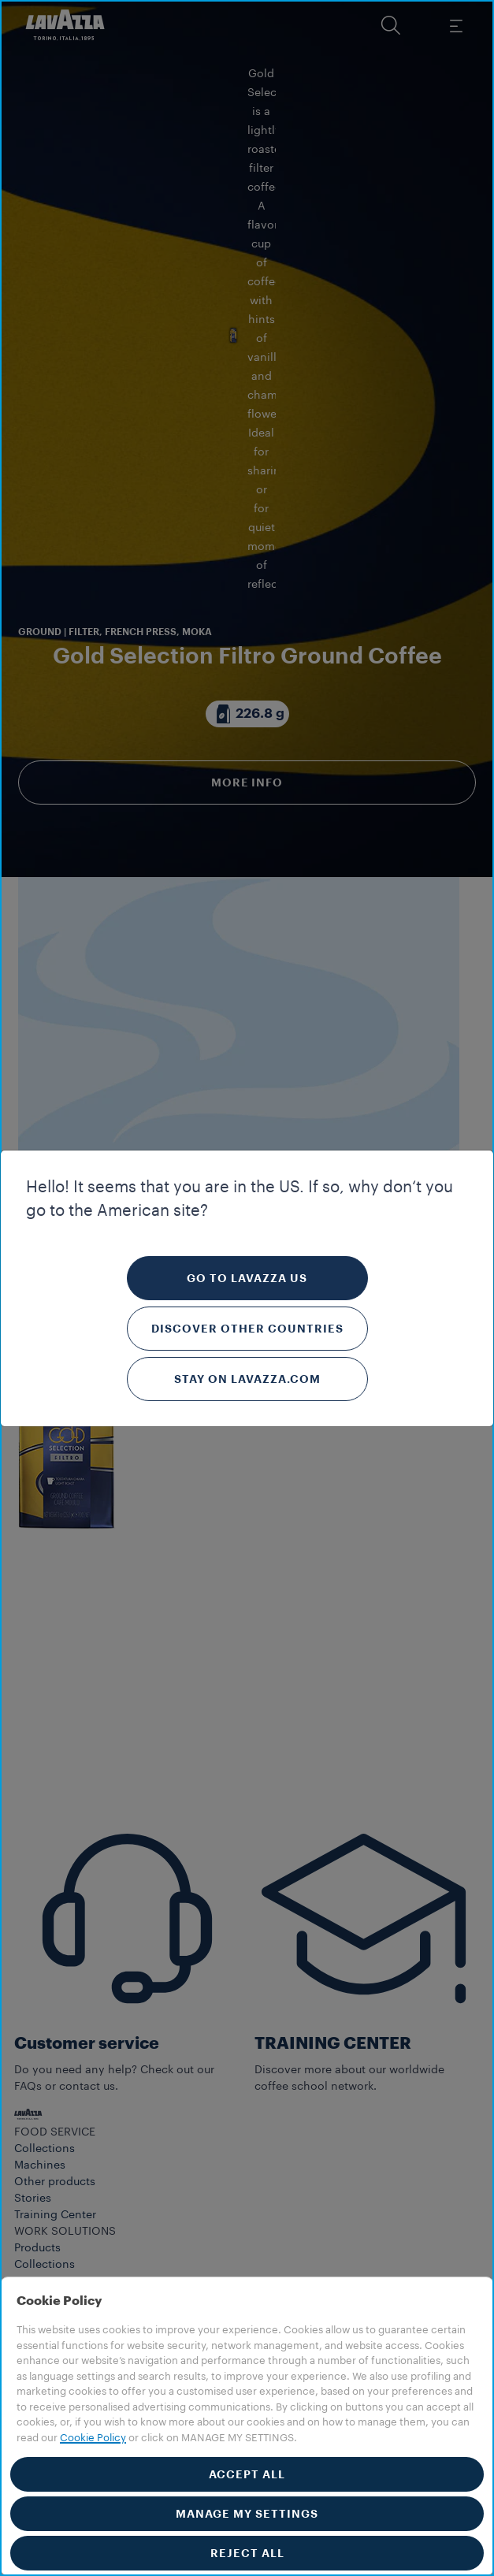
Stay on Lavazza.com (247, 1379)
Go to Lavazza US (247, 1278)
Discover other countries (247, 1328)
